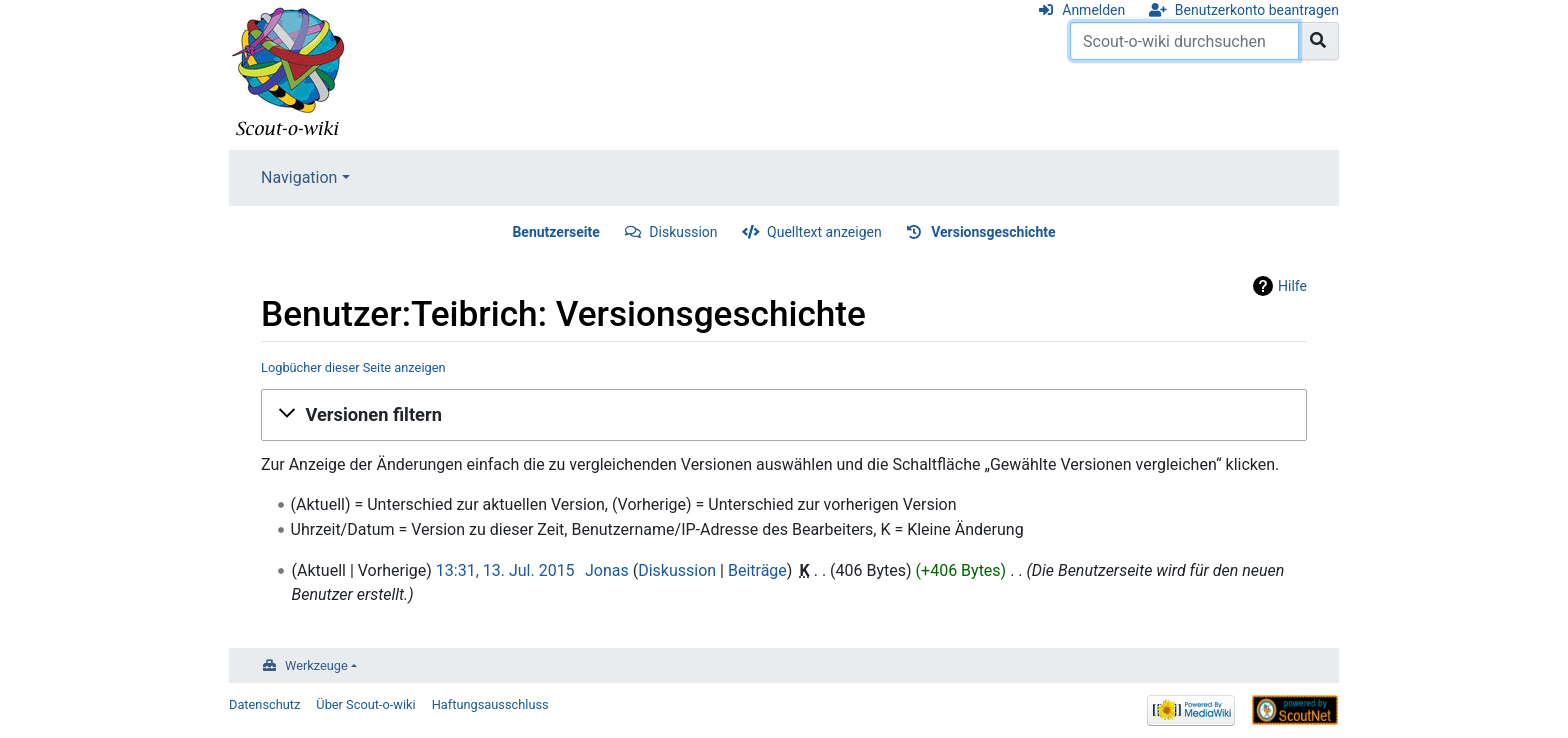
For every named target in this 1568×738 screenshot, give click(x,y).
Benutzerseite (555, 232)
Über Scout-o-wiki (365, 704)
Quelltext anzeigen (824, 232)
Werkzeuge (316, 665)
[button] (784, 415)
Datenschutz (264, 704)
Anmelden (1093, 10)
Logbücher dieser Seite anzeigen (353, 367)
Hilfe (1292, 286)
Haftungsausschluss (490, 704)
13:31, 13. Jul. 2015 (505, 570)
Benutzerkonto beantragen (1257, 10)
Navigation (299, 177)
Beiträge (757, 570)
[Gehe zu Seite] (1318, 41)
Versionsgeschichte (993, 232)
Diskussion (683, 232)
